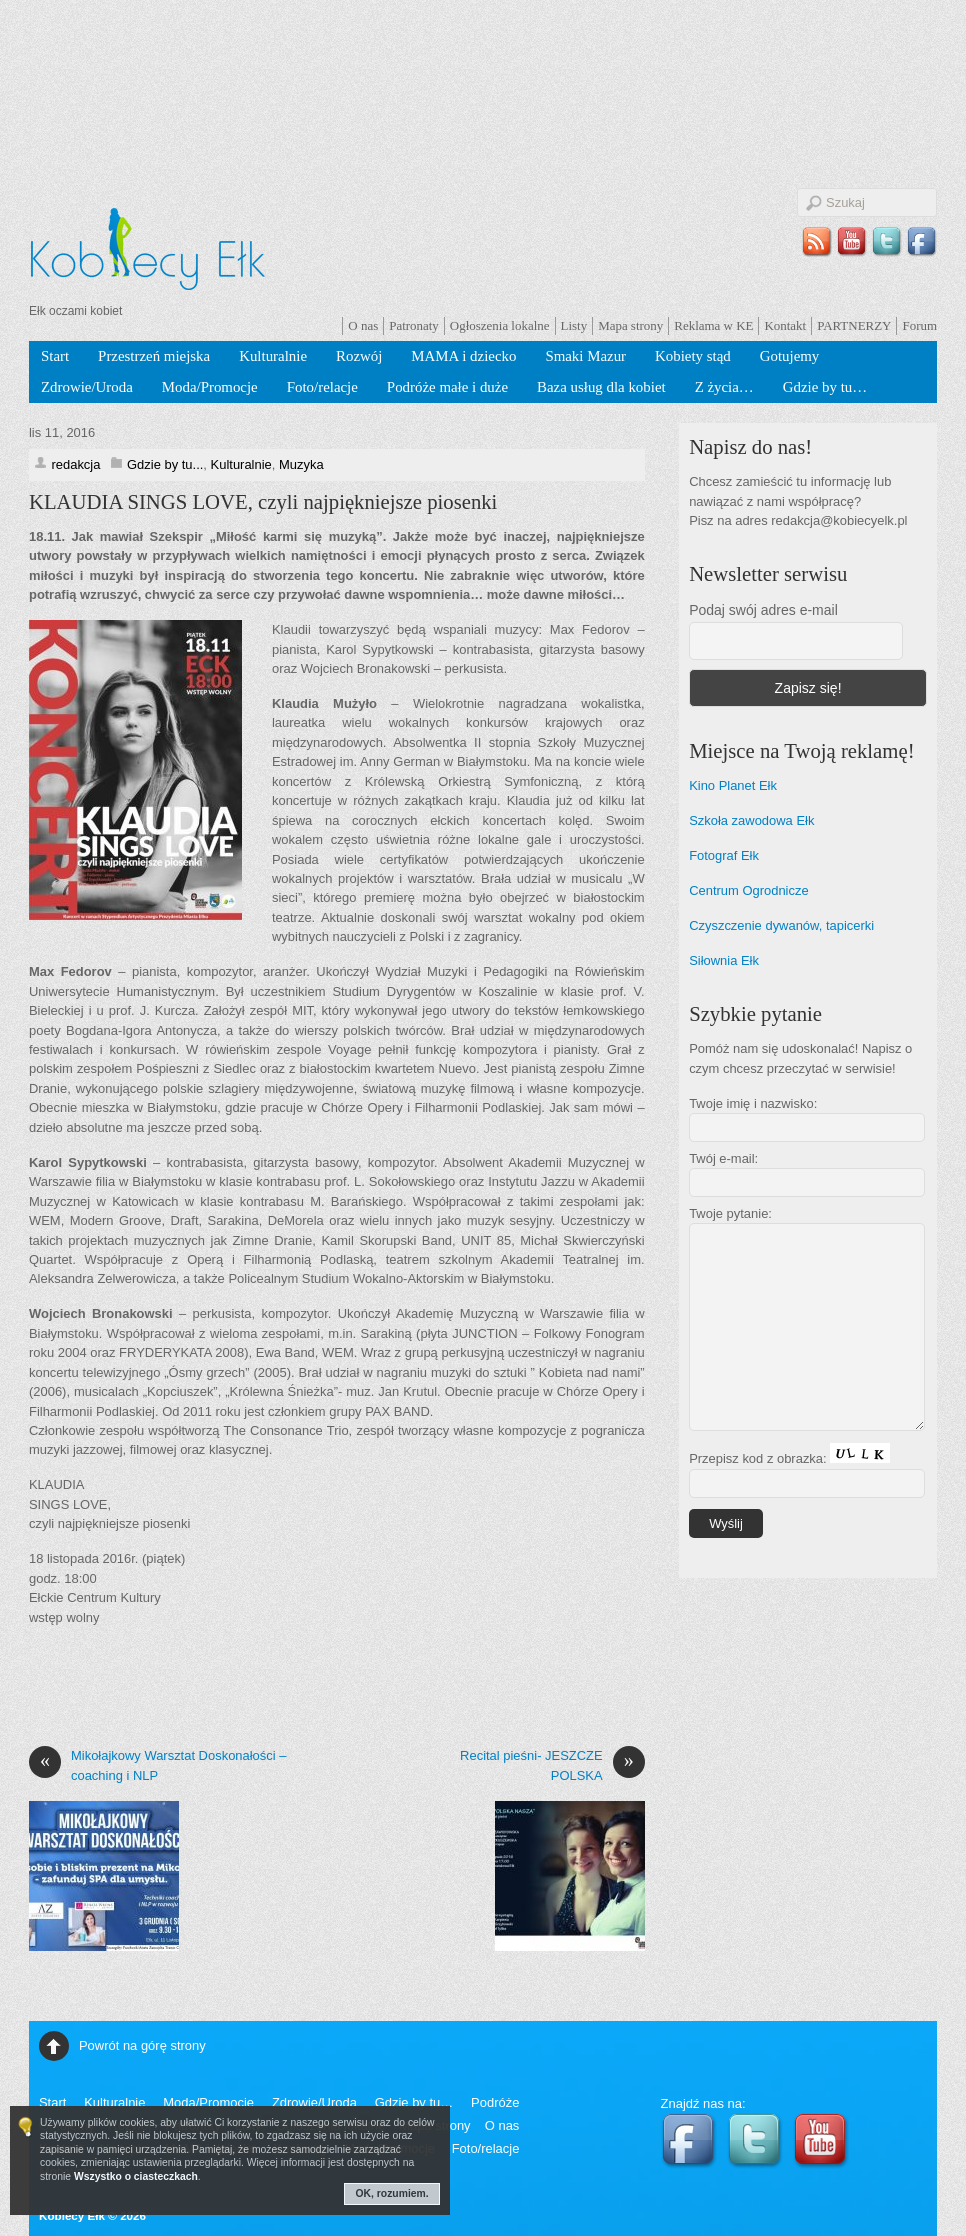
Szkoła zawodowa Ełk (751, 820)
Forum (919, 325)
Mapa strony (630, 325)
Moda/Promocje (210, 387)
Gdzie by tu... (165, 464)
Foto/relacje (322, 387)
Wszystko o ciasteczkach (136, 2176)
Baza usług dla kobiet (601, 387)
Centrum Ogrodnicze (749, 890)
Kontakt (785, 325)
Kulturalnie (273, 356)
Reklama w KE (713, 325)
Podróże (495, 2102)
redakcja (75, 464)
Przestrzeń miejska (154, 356)
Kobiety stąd (693, 356)
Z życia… (724, 387)
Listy (574, 325)
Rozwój (359, 356)
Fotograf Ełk (724, 855)
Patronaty (414, 325)
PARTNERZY (854, 325)
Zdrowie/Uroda (87, 387)
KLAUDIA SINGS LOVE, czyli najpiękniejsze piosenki (263, 502)
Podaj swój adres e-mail (763, 610)
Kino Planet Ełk (733, 785)
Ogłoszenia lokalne (500, 325)
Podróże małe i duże (447, 387)
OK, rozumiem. (392, 2193)
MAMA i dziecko (463, 356)
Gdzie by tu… (825, 387)
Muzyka (301, 464)
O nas (363, 325)
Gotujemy (790, 356)
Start (55, 356)
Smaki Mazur (585, 356)
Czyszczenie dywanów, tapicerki (781, 925)
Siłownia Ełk (724, 960)
